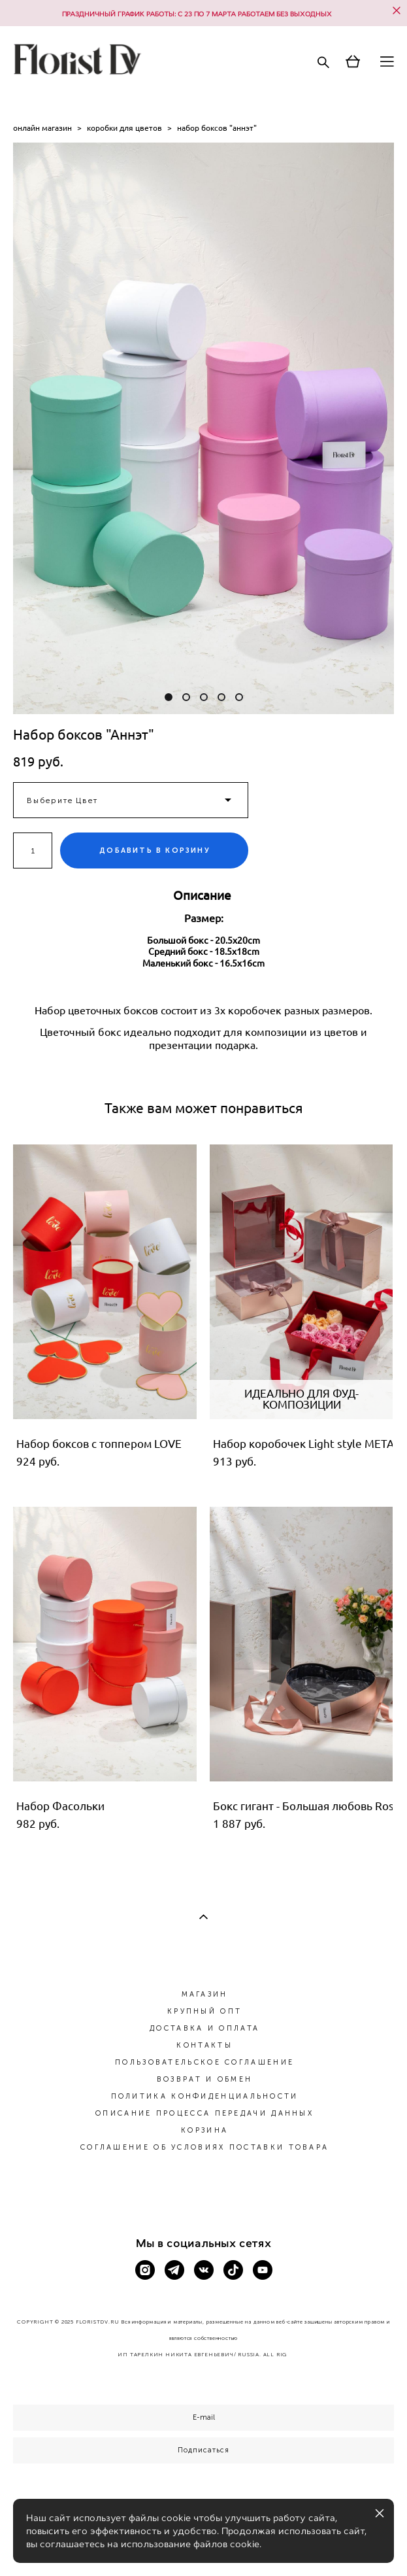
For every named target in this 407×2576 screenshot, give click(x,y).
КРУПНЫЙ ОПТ (204, 2011)
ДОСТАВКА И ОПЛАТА (204, 2028)
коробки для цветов (124, 128)
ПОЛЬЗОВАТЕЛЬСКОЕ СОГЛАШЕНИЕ (204, 2062)
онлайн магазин (42, 128)
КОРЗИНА (204, 2130)
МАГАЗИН (205, 1994)
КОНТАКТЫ (204, 2045)
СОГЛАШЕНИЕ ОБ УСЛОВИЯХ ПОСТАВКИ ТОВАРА (204, 2147)
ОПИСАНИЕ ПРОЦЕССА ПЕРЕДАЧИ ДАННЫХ (204, 2113)
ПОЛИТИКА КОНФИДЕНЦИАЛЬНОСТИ (205, 2096)
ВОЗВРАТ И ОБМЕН (205, 2079)
